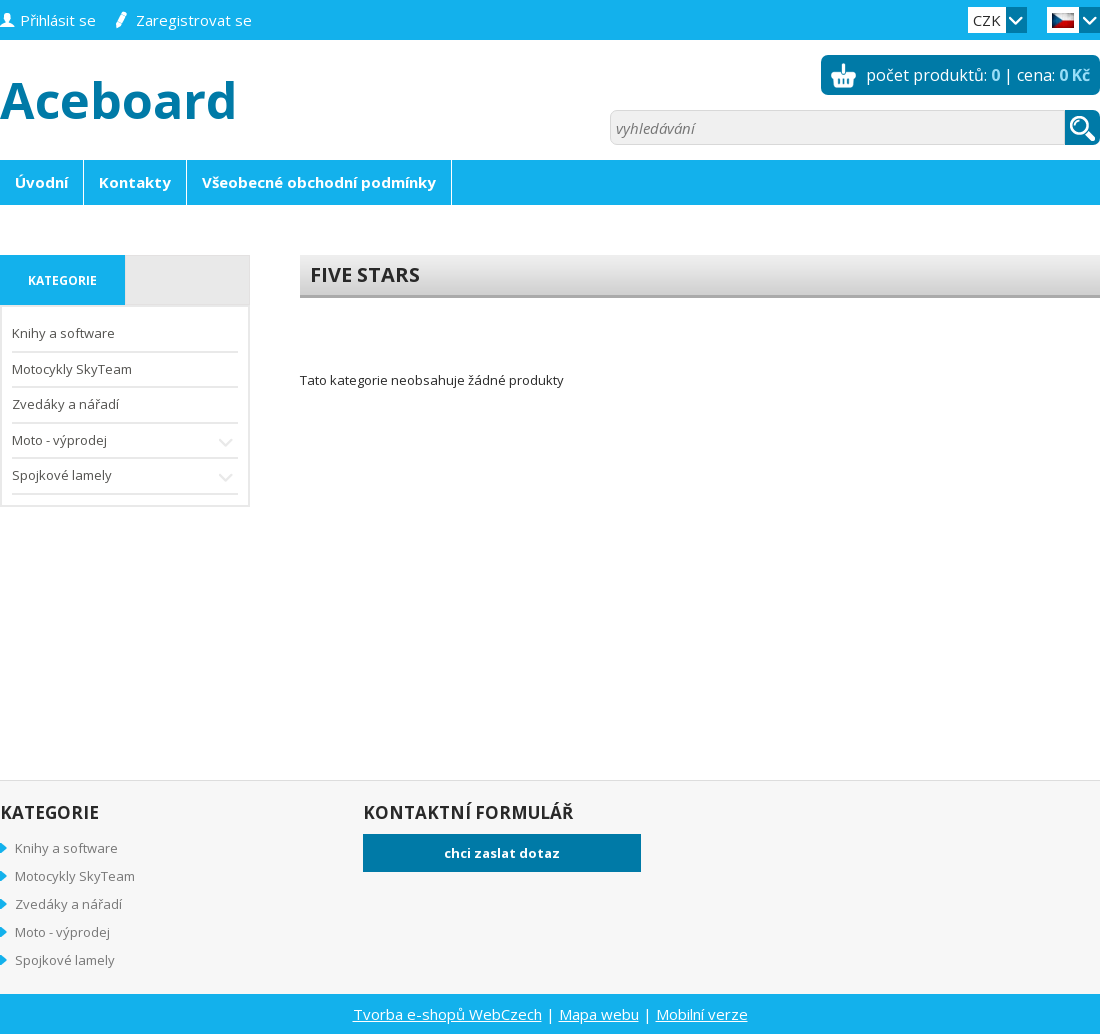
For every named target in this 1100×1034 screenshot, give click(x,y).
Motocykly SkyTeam (72, 369)
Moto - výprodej (125, 442)
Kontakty (135, 182)
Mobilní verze (702, 1014)
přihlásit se (58, 20)
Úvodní (41, 182)
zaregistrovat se (194, 20)
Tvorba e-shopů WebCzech (447, 1014)
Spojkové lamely (125, 477)
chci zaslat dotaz (502, 853)
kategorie (62, 280)
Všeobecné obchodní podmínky (319, 182)
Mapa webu (599, 1014)
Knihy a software (63, 333)
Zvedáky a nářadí (65, 404)
